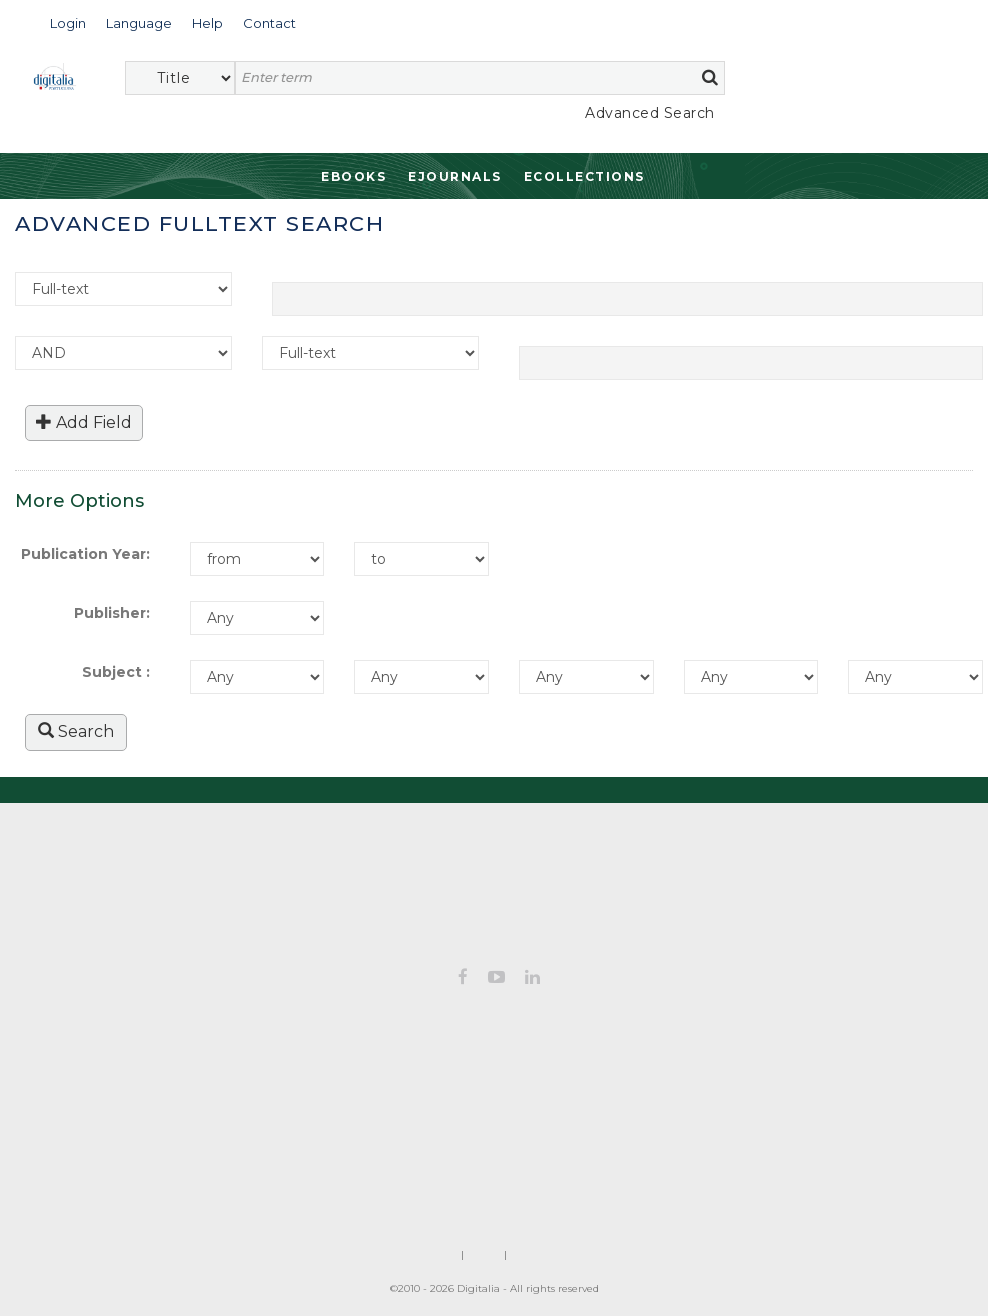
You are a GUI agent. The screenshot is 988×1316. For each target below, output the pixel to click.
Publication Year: (85, 554)
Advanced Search (650, 113)
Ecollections (584, 176)
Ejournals (455, 176)
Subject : (116, 672)
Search (76, 731)
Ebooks (353, 176)
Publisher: (112, 613)
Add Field (84, 422)
